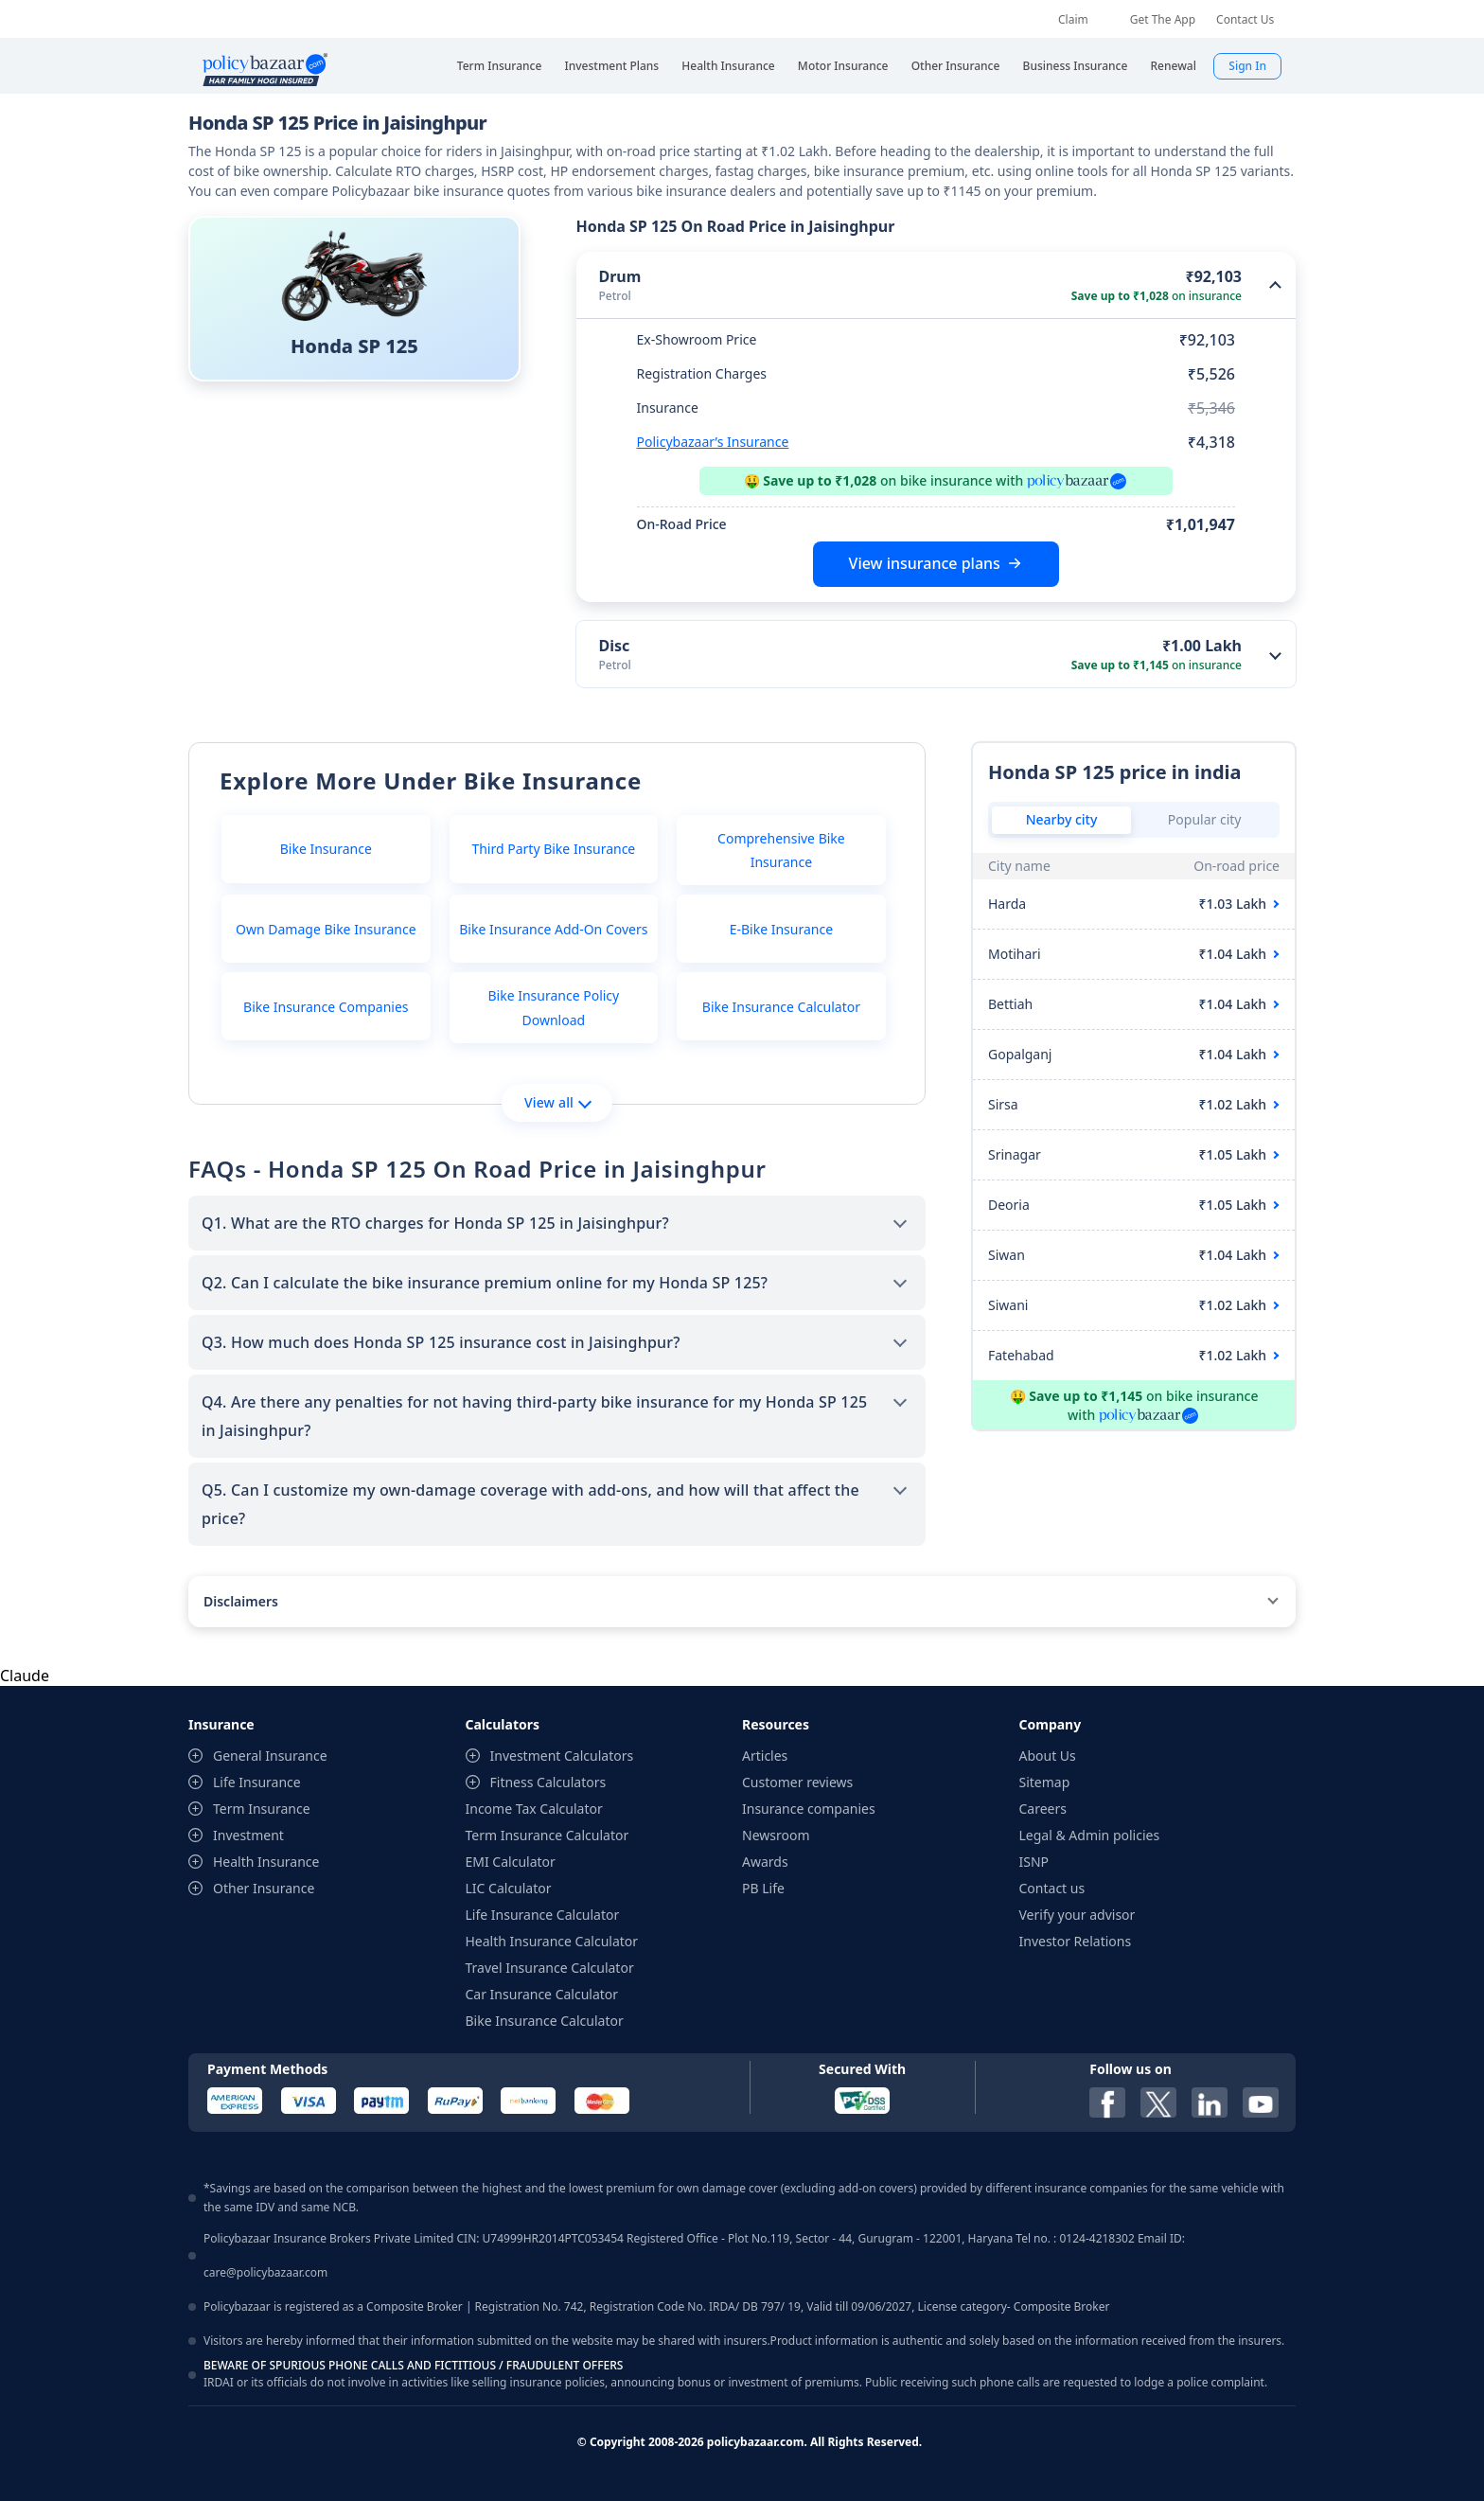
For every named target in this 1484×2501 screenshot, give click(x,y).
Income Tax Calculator (534, 1809)
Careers (1043, 1809)
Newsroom (776, 1835)
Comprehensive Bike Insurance (781, 850)
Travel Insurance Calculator (550, 1968)
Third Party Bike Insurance (553, 849)
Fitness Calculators (548, 1782)
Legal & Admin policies (1089, 1835)
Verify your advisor (1077, 1915)
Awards (765, 1862)
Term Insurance (261, 1809)
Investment (248, 1835)
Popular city (1205, 819)
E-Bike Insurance (781, 929)
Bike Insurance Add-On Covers (553, 929)
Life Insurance (257, 1782)
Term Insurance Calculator (547, 1835)
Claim (1073, 19)
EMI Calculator (511, 1862)
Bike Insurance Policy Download (553, 1007)
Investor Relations (1075, 1941)
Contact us (1052, 1888)
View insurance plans (924, 563)
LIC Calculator (509, 1888)
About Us (1047, 1756)
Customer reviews (797, 1782)
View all (558, 1102)
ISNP (1034, 1862)
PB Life (763, 1888)
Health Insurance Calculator (552, 1941)
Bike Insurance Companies (325, 1007)
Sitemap (1044, 1782)
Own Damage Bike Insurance (326, 929)
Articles (764, 1756)
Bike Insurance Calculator (781, 1007)
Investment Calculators (562, 1756)
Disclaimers (240, 1601)
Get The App (1162, 19)
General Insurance (270, 1756)
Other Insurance (263, 1888)
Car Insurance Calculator (542, 1994)
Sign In (1247, 66)
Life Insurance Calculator (543, 1915)
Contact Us (1245, 19)
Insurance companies (808, 1809)
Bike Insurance (326, 849)
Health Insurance (266, 1862)
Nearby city (1062, 819)
